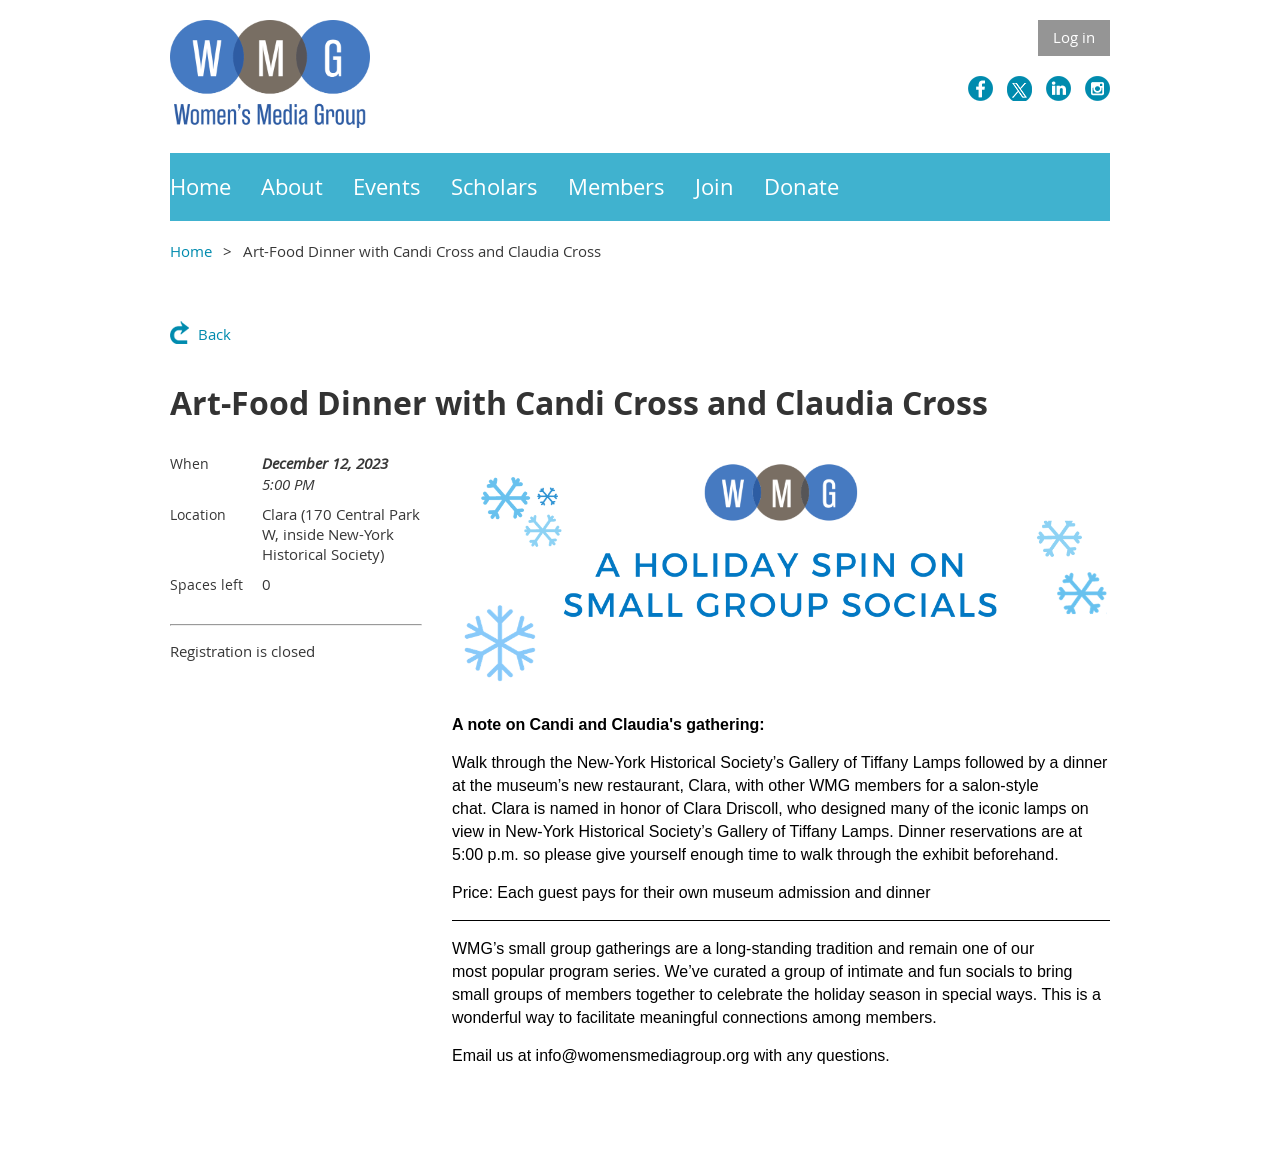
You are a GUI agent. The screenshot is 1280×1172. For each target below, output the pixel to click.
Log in (1074, 37)
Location (198, 514)
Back (214, 334)
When (189, 463)
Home (191, 251)
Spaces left (206, 584)
